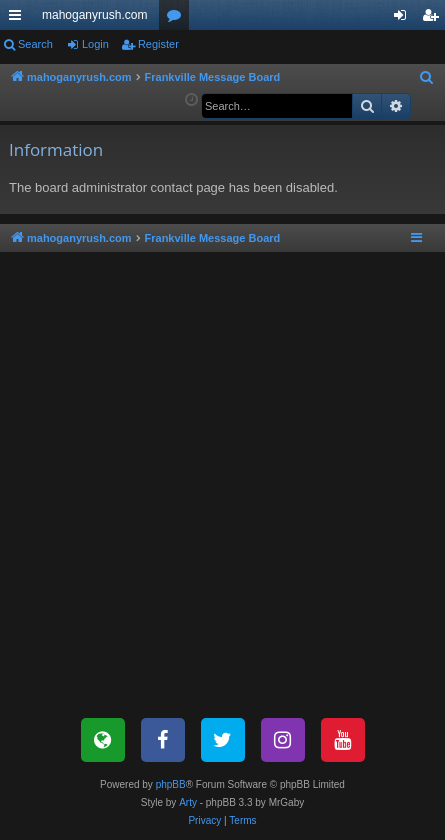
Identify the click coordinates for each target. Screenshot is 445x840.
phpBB (171, 784)
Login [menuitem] (404, 19)
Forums (178, 19)
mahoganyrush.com (94, 15)
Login (95, 44)
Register (158, 44)
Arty (188, 802)
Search (35, 44)
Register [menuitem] (434, 19)
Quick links (19, 19)
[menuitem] (427, 78)
